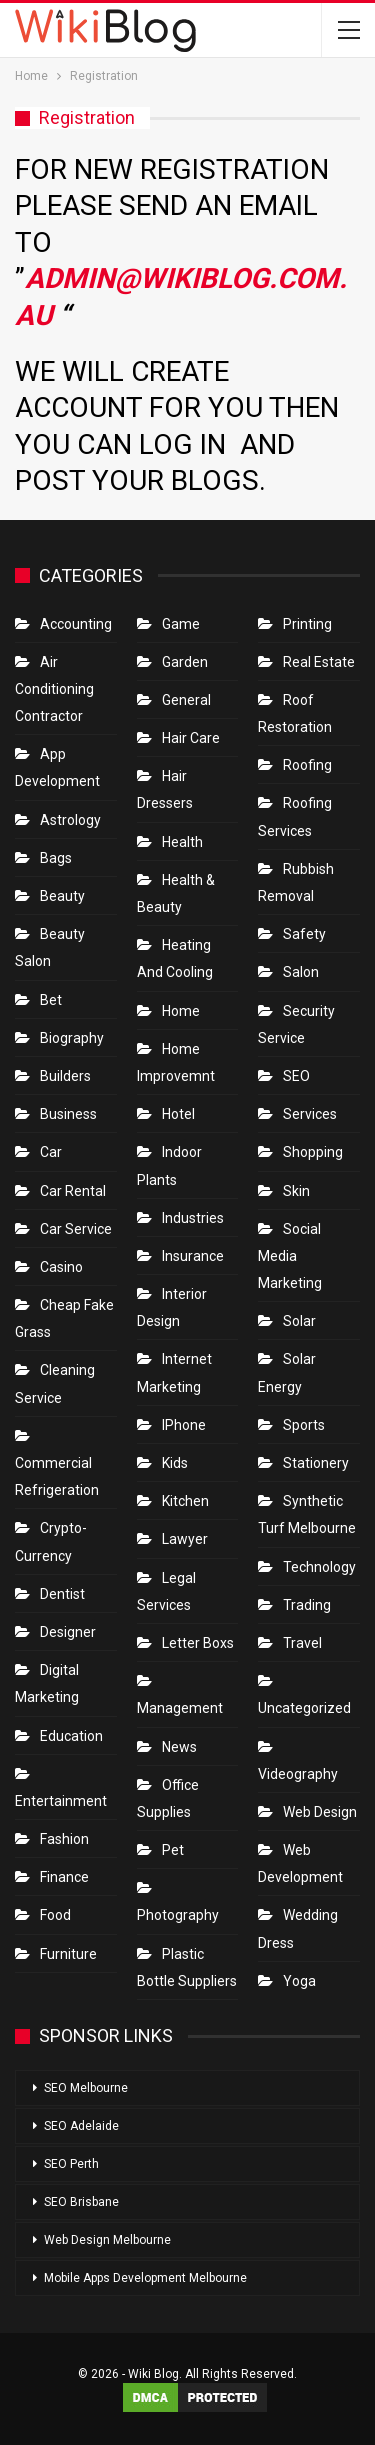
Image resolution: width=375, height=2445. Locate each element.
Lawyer (185, 1539)
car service (76, 1229)
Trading (307, 1605)
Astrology (70, 820)
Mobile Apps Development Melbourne (145, 2278)
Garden (185, 662)
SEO (296, 1076)
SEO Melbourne (86, 2088)
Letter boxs (198, 1643)
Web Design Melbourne (107, 2240)
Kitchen (185, 1501)
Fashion (64, 1839)
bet (51, 1000)
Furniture (68, 1954)
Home (181, 1011)
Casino (61, 1267)
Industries (193, 1218)
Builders (65, 1076)
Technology (319, 1567)
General (186, 700)
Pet (173, 1850)
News (179, 1747)
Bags (56, 858)
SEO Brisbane (81, 2202)
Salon (301, 972)
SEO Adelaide (81, 2126)
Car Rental (73, 1191)
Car (51, 1152)
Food (55, 1915)
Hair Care (191, 738)
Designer (68, 1632)
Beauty (62, 896)
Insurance (193, 1256)
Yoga (299, 1981)
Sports (304, 1425)
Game (181, 624)
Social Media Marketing (290, 1256)
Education (71, 1736)
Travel (302, 1643)
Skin (296, 1191)
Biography (72, 1038)
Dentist (62, 1594)
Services (310, 1114)
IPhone (184, 1425)
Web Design (320, 1812)
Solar (299, 1321)
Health (182, 842)
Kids (175, 1463)
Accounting (76, 624)
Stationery (316, 1463)
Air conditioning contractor (54, 689)
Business (68, 1114)
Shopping (313, 1152)
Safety (304, 934)
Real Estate (319, 662)
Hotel (178, 1114)
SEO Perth (71, 2164)
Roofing (307, 765)
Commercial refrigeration (57, 1476)
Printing (307, 624)
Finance (64, 1877)
